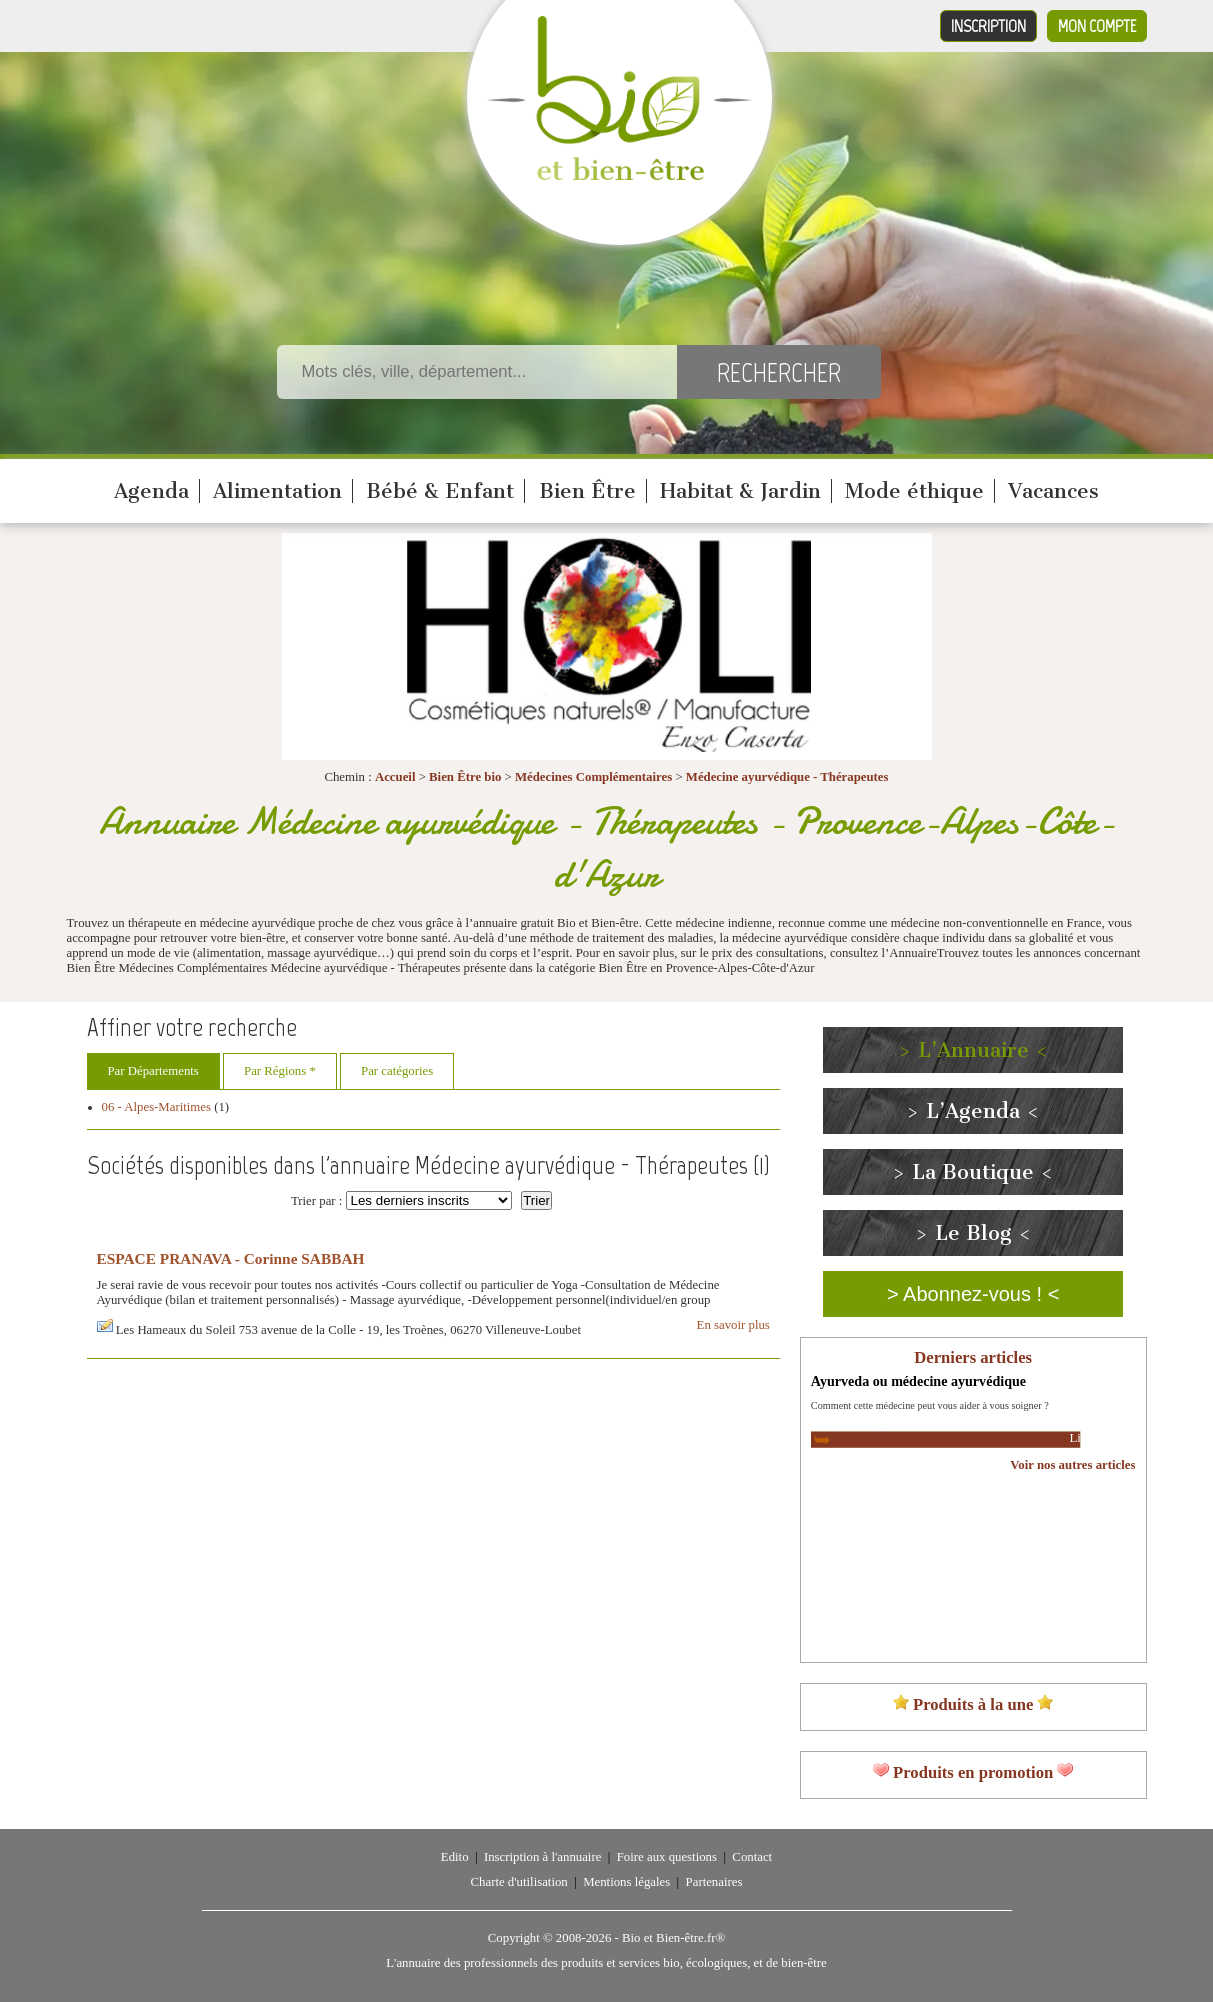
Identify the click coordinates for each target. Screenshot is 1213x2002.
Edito (455, 1857)
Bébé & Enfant (440, 491)
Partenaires (714, 1882)
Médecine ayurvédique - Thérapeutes (787, 777)
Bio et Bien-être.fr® (673, 1938)
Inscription (988, 26)
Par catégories (397, 1071)
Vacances (1053, 491)
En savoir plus (733, 1325)
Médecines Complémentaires (593, 777)
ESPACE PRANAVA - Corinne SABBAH (231, 1258)
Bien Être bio (465, 777)
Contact (752, 1857)
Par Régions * (280, 1071)
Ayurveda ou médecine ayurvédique (918, 1381)
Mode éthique (914, 491)
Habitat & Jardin (740, 491)
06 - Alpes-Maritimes (156, 1107)
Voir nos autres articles (1072, 1465)
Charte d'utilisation (519, 1882)
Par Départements (153, 1071)
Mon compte (1097, 26)
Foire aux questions (667, 1857)
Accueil (395, 777)
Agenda (151, 491)
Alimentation (277, 491)
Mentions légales (626, 1882)
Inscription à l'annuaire (542, 1857)
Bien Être (587, 491)
